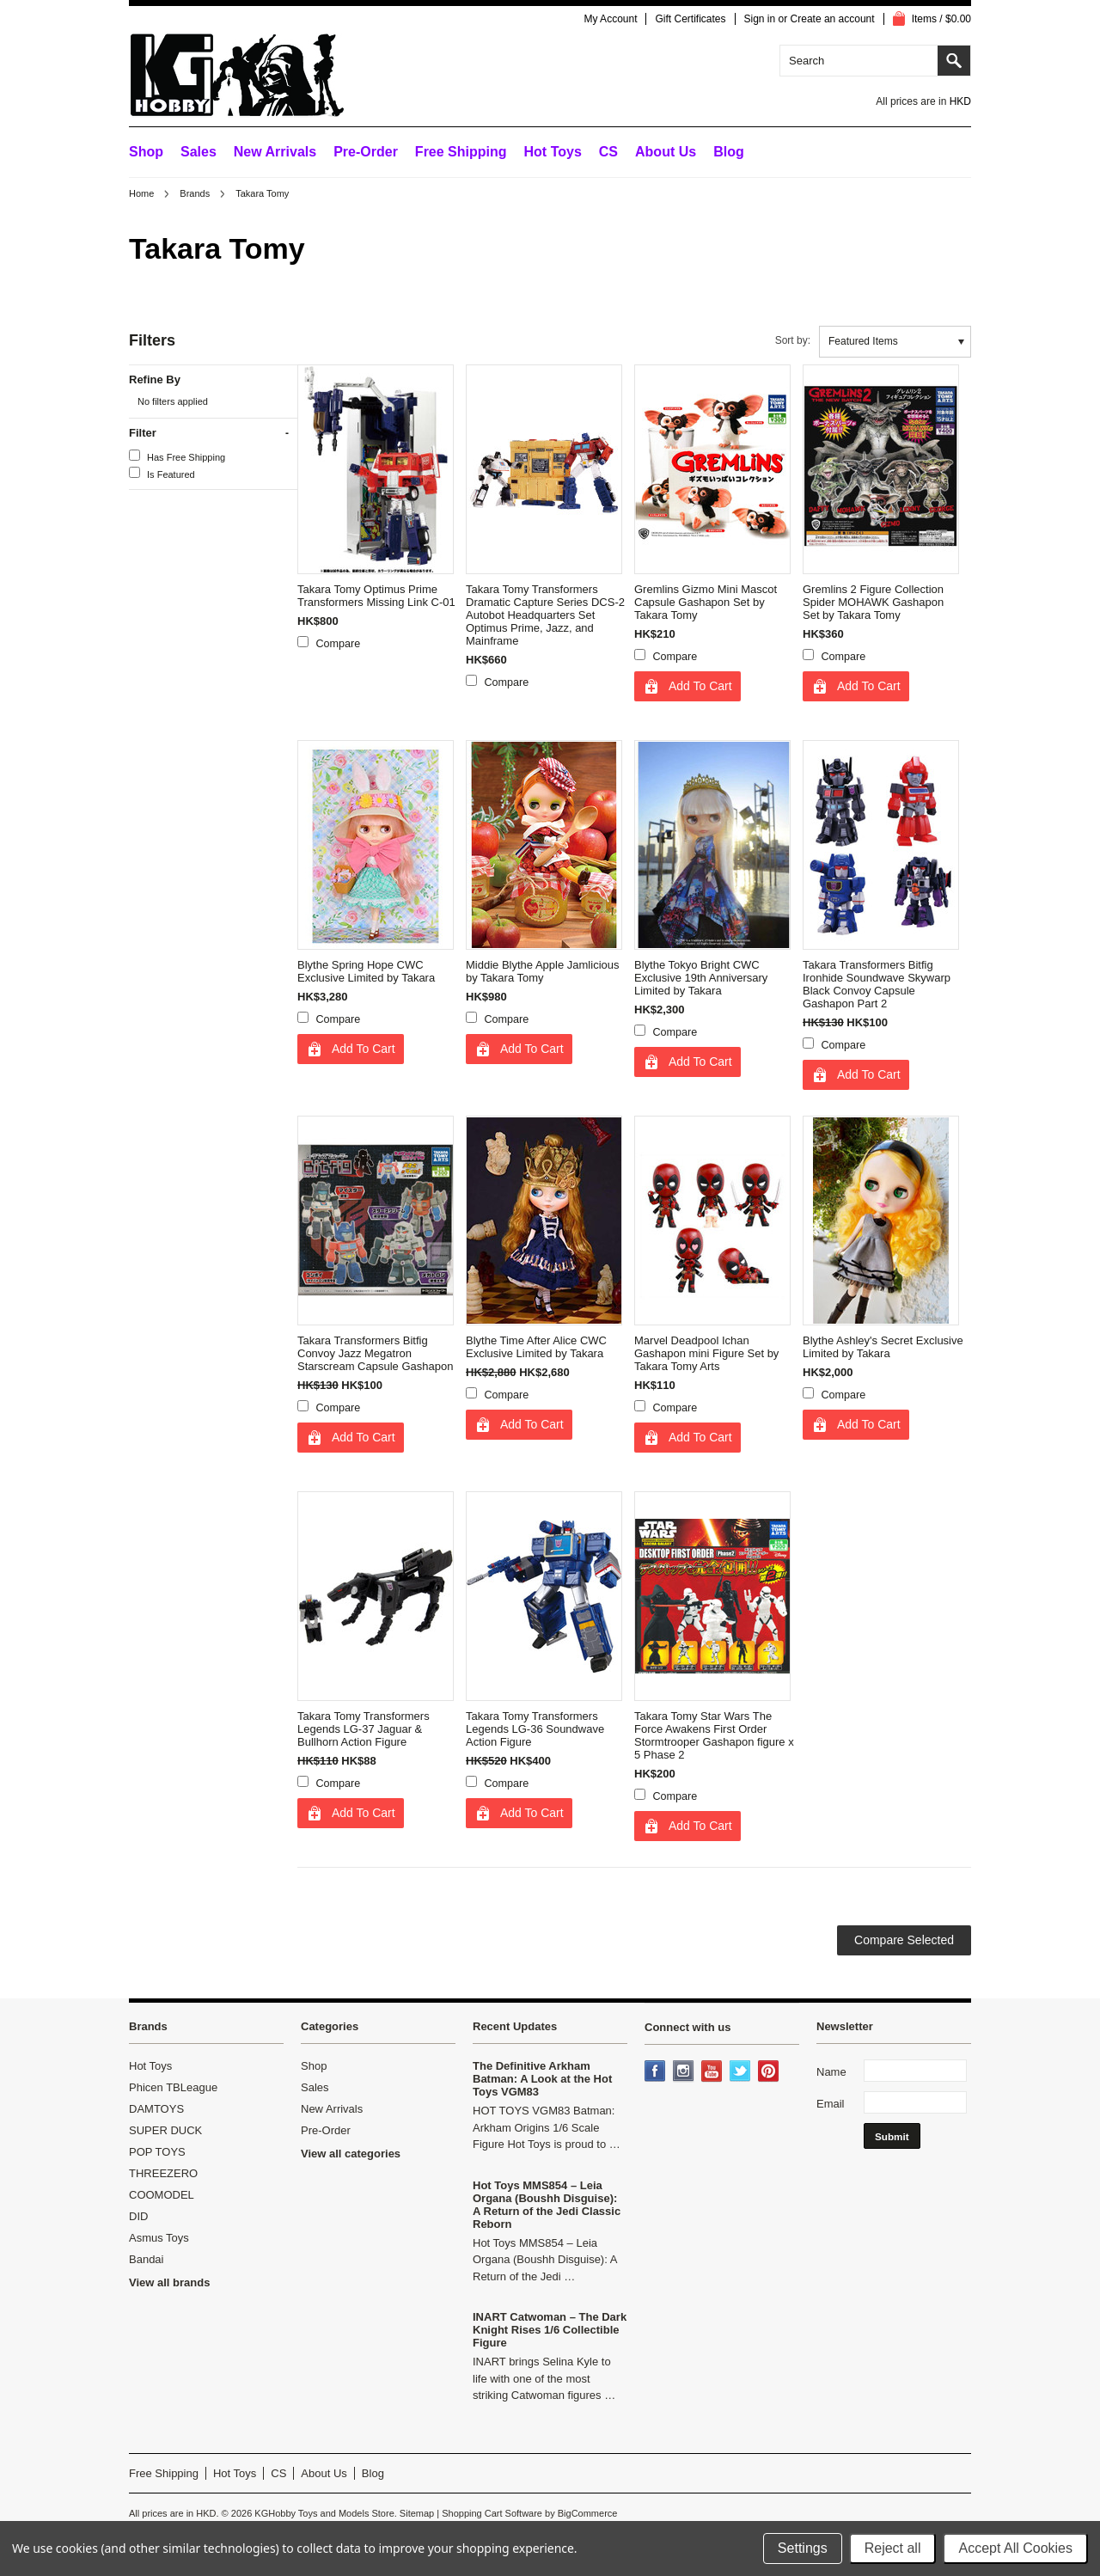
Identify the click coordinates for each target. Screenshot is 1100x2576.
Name (831, 2071)
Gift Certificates (690, 19)
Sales (198, 151)
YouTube (713, 2072)
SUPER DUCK (165, 2130)
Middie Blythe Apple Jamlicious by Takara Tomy (542, 971)
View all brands (169, 2282)
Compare (338, 644)
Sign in (760, 19)
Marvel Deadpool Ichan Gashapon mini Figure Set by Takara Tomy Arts (706, 1353)
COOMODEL (161, 2194)
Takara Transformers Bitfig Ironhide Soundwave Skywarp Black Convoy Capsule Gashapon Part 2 (876, 984)
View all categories (350, 2153)
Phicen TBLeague (173, 2087)
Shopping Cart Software (492, 2513)
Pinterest (770, 2072)
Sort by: (792, 340)
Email (830, 2103)
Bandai (146, 2259)
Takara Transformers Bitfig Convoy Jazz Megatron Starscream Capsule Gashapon (375, 1353)
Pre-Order (365, 151)
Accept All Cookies (1015, 2548)
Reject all (893, 2548)
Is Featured (162, 473)
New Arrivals (275, 151)
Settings (803, 2548)
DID (138, 2216)
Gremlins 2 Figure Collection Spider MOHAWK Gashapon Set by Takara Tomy (873, 602)
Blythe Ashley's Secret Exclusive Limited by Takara (883, 1347)
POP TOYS (157, 2151)
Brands (195, 193)
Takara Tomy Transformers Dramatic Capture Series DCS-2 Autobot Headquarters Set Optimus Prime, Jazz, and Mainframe (545, 615)
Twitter (742, 2072)
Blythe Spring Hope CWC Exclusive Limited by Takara (366, 971)
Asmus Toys (159, 2237)
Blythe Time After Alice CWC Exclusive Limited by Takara (536, 1347)
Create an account (833, 19)
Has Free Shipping (177, 456)
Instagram (685, 2072)
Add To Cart (700, 686)
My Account (610, 19)
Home (141, 193)
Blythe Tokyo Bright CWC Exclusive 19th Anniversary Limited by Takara (700, 977)
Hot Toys (150, 2065)
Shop (146, 151)
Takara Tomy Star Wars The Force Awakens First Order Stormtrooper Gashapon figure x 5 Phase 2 (714, 1735)
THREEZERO (163, 2173)
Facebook (657, 2072)
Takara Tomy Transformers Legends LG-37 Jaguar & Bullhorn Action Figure (363, 1729)
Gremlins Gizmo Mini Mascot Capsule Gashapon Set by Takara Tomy (705, 602)
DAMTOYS (156, 2108)
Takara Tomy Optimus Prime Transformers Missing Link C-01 (376, 596)
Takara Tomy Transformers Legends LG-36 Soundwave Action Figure (535, 1729)
